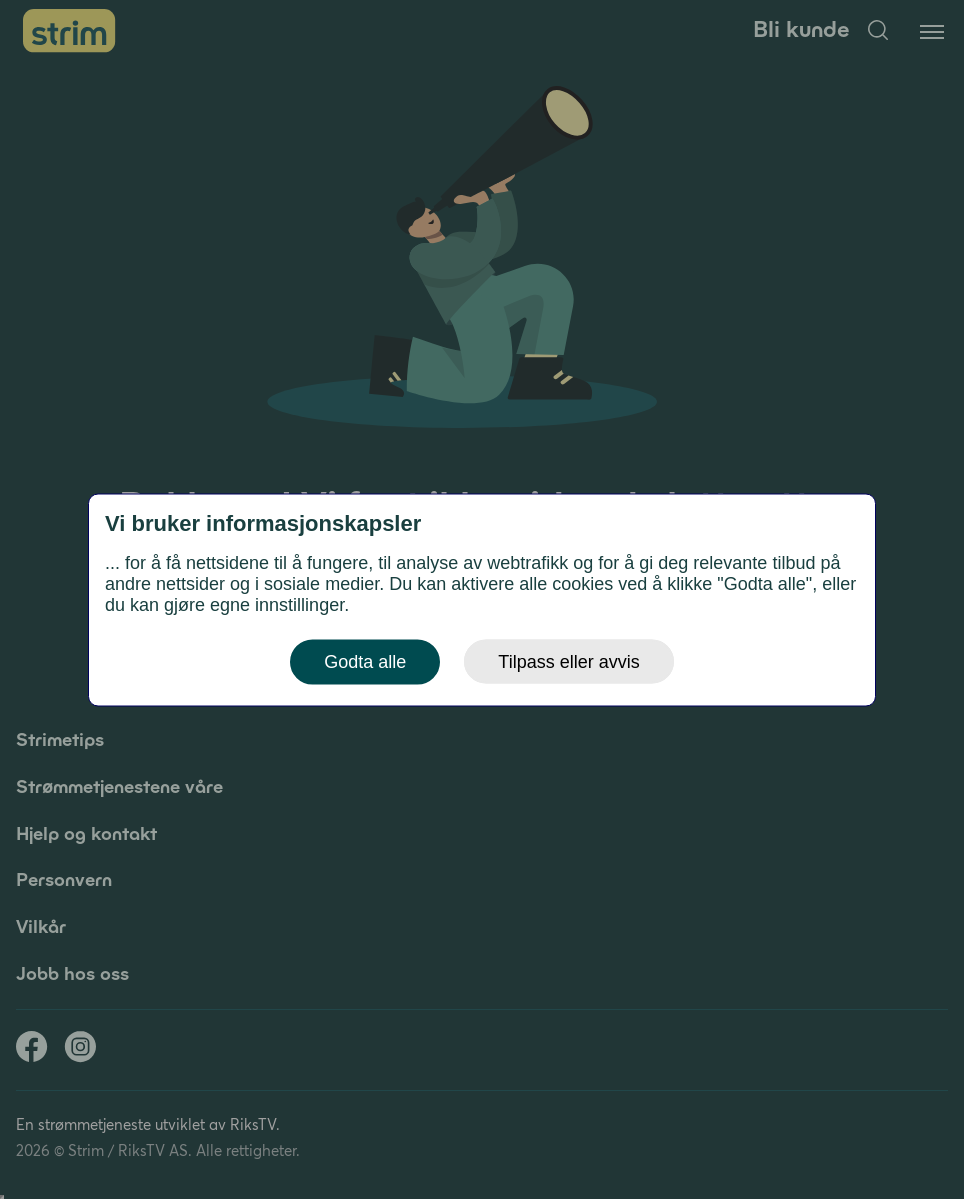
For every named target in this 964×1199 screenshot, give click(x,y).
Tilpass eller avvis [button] (568, 661)
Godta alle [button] (365, 661)
